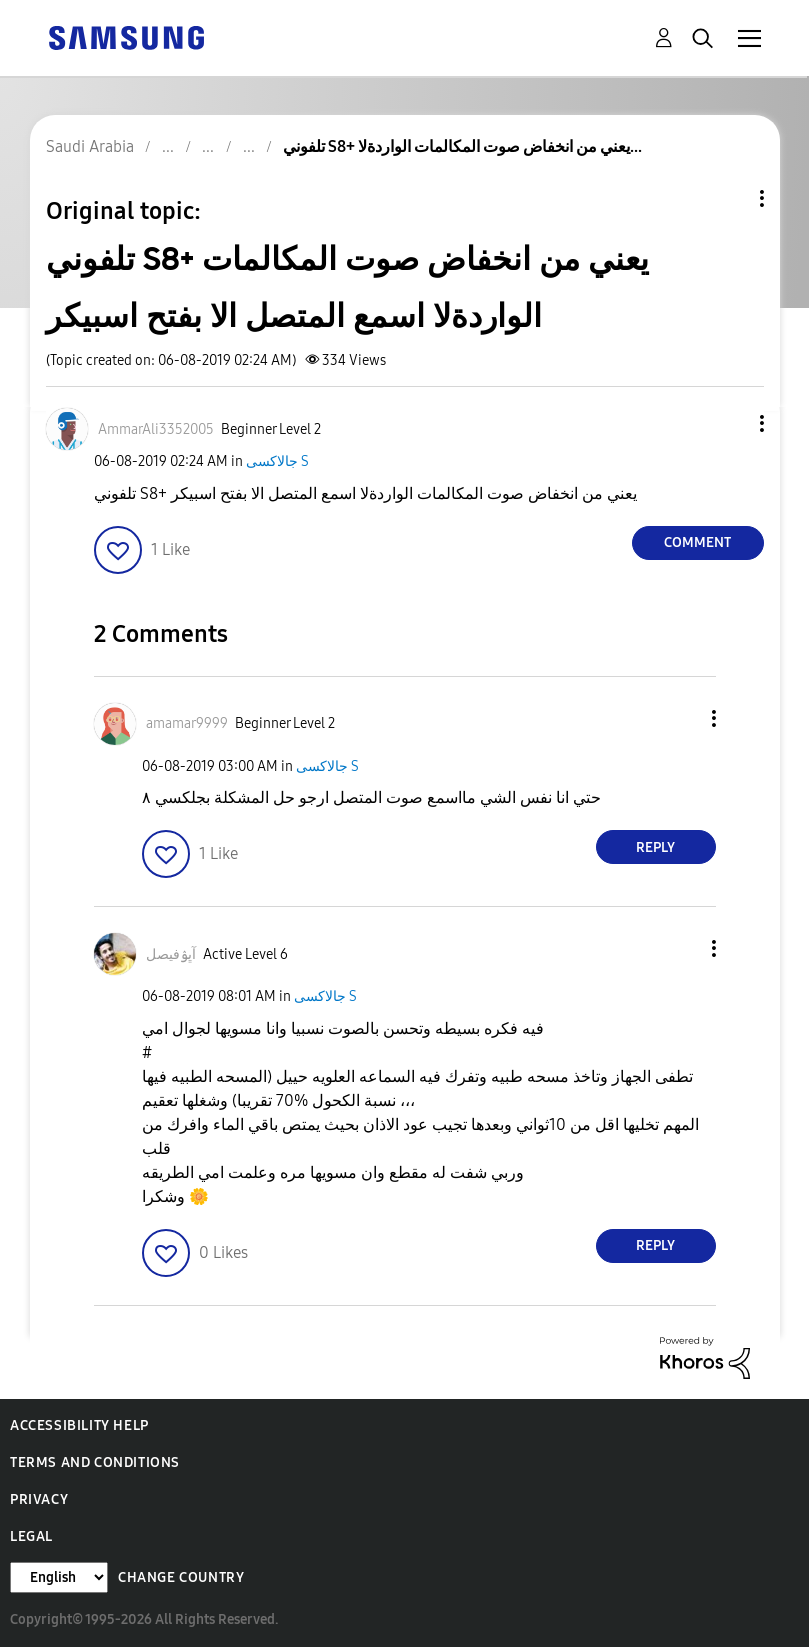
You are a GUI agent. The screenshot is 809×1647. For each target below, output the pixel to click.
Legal (31, 1536)
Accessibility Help (79, 1425)
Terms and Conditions (95, 1462)
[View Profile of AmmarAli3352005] (156, 429)
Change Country (181, 1577)
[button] (728, 423)
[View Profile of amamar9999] (187, 723)
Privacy (39, 1499)
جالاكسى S (277, 461)
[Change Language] (59, 1577)
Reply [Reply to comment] (655, 847)
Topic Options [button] (728, 198)
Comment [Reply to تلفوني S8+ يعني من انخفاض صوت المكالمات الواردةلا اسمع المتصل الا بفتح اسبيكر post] (697, 542)
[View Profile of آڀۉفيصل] (171, 954)
